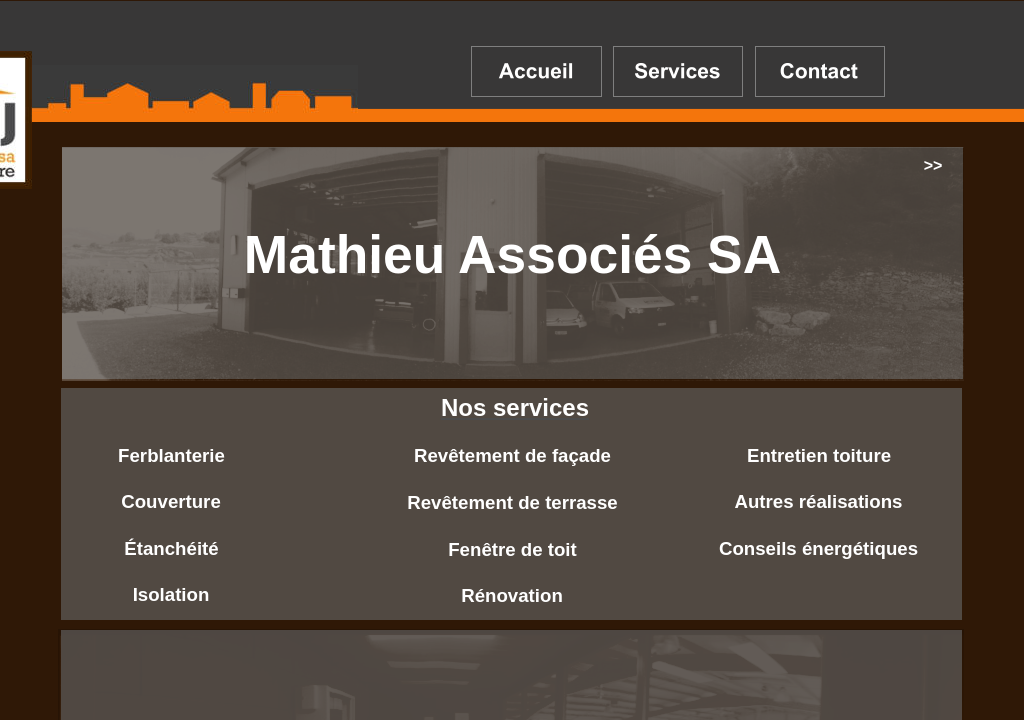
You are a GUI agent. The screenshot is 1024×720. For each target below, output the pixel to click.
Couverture (171, 501)
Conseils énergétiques (818, 548)
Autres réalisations (819, 501)
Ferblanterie (171, 455)
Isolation (171, 594)
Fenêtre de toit (512, 549)
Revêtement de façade (512, 455)
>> (933, 165)
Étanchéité (171, 548)
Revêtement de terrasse (512, 502)
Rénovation (512, 595)
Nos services (515, 407)
